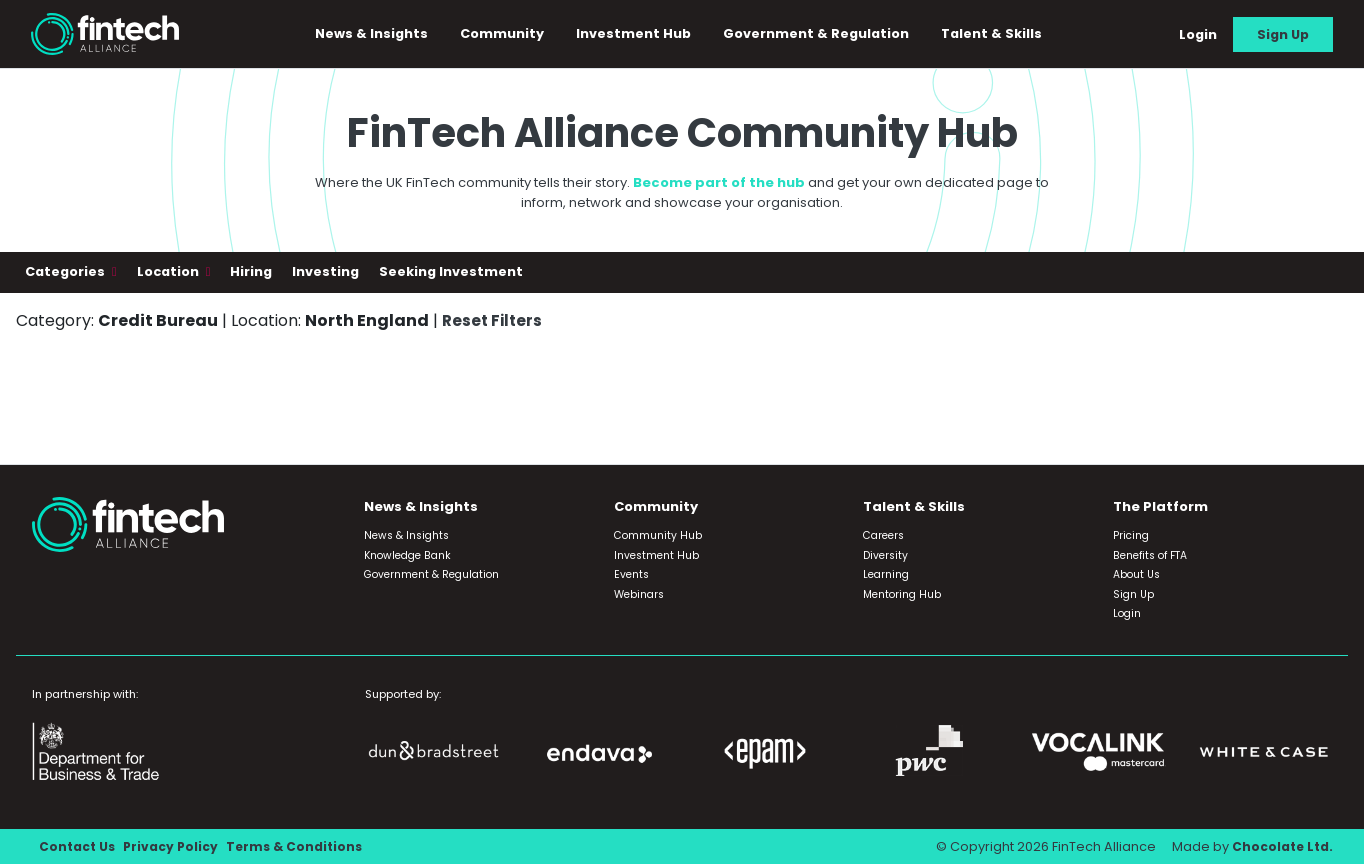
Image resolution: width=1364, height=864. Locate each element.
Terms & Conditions (301, 846)
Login (1198, 35)
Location (169, 275)
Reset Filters (494, 323)
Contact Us (78, 846)
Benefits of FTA (1150, 555)
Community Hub (658, 536)
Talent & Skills (998, 35)
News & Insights (378, 35)
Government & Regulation (823, 35)
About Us (1136, 575)
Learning (886, 575)
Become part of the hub (719, 186)
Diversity (885, 555)
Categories (66, 275)
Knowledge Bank (407, 555)
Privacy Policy (174, 846)
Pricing (1131, 536)
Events (631, 575)
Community (509, 35)
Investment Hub (640, 35)
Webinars (639, 594)
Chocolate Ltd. (1281, 846)
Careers (883, 536)
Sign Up (1283, 35)
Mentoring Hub (902, 594)
